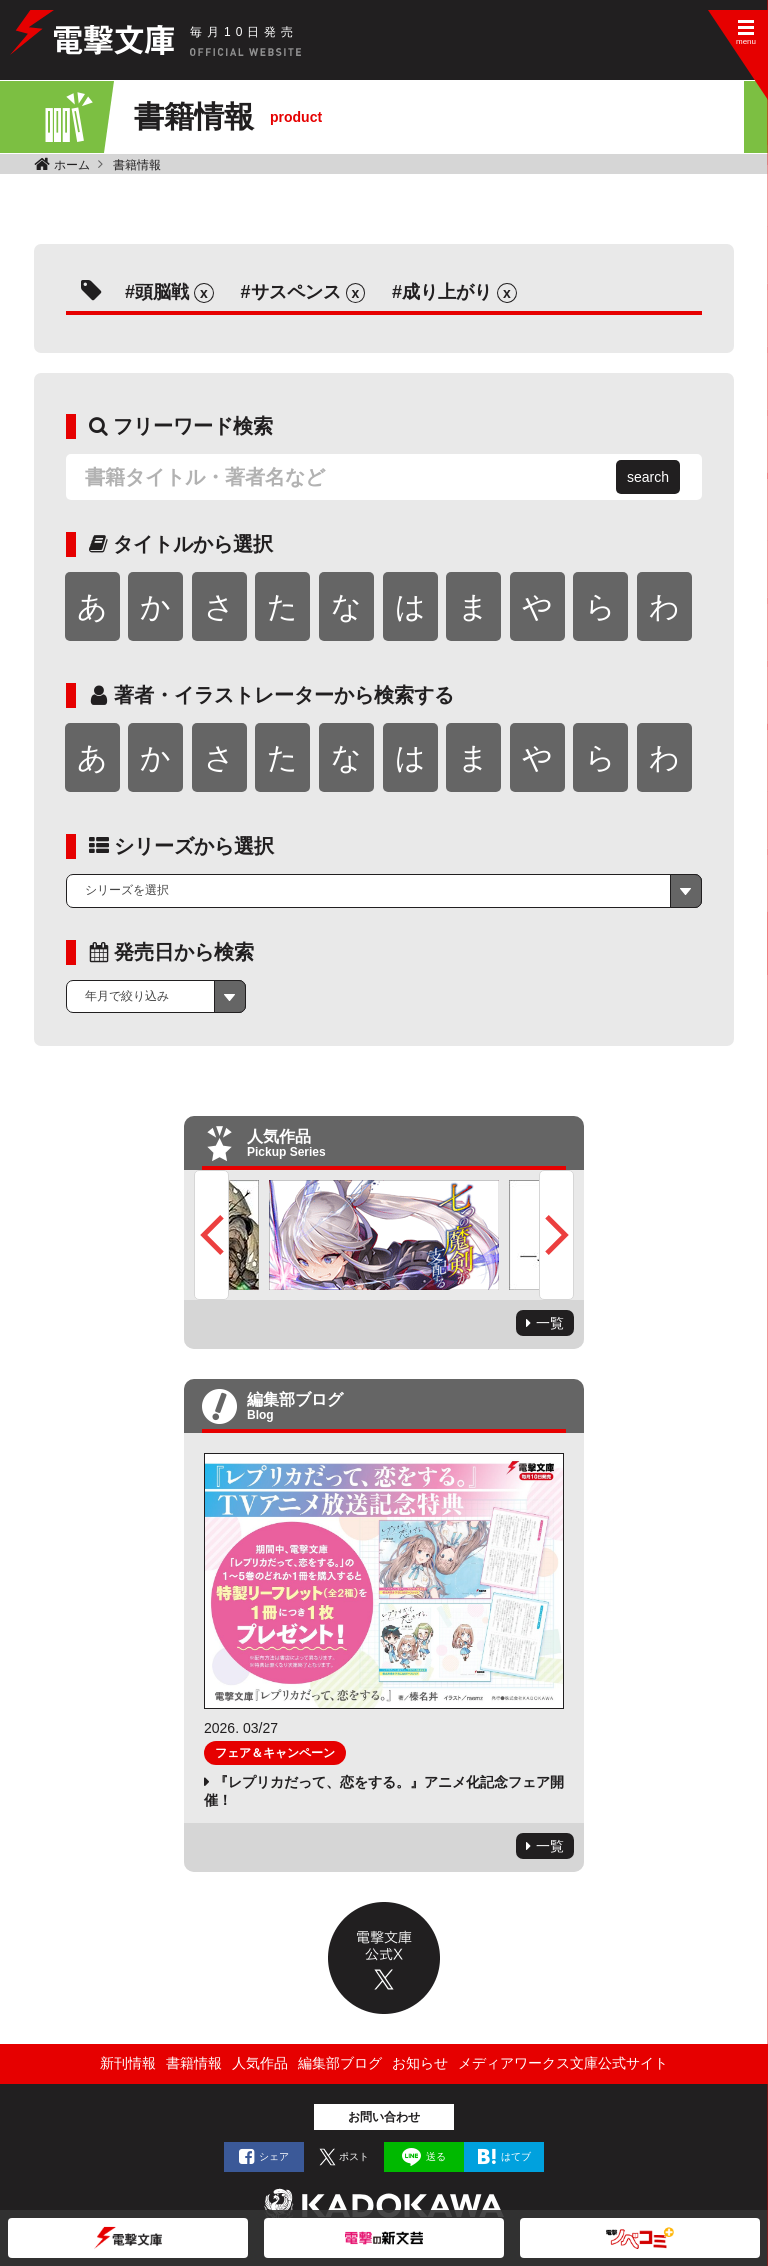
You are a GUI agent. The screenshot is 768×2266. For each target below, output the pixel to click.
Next (556, 1235)
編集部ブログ (340, 2063)
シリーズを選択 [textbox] (127, 890)
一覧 (550, 1323)
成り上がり (447, 292)
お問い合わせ (384, 2117)
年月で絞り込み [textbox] (127, 996)
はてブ (516, 2156)
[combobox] (384, 891)
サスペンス (296, 292)
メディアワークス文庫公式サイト (563, 2063)
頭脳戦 (162, 292)
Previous (211, 1235)
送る (436, 2156)
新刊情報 (128, 2063)
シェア (274, 2156)
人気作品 (260, 2063)
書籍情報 (137, 165)
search (648, 477)
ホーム (72, 165)
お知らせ (420, 2063)
